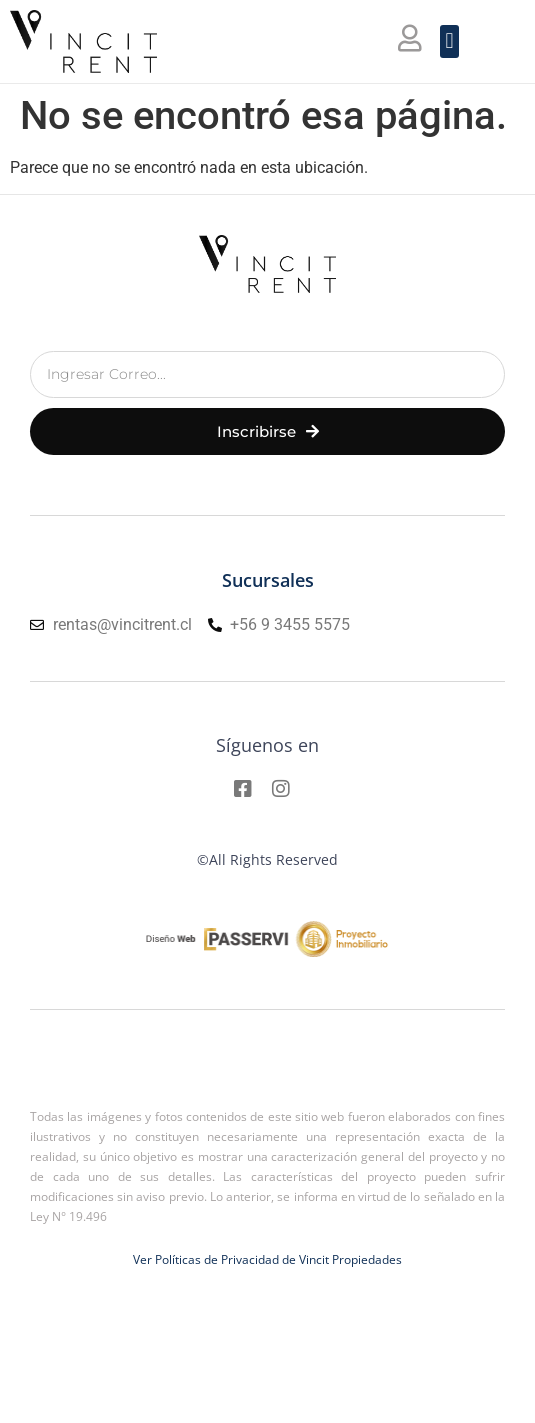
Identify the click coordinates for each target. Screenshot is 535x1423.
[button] (449, 41)
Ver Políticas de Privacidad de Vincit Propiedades (267, 1259)
